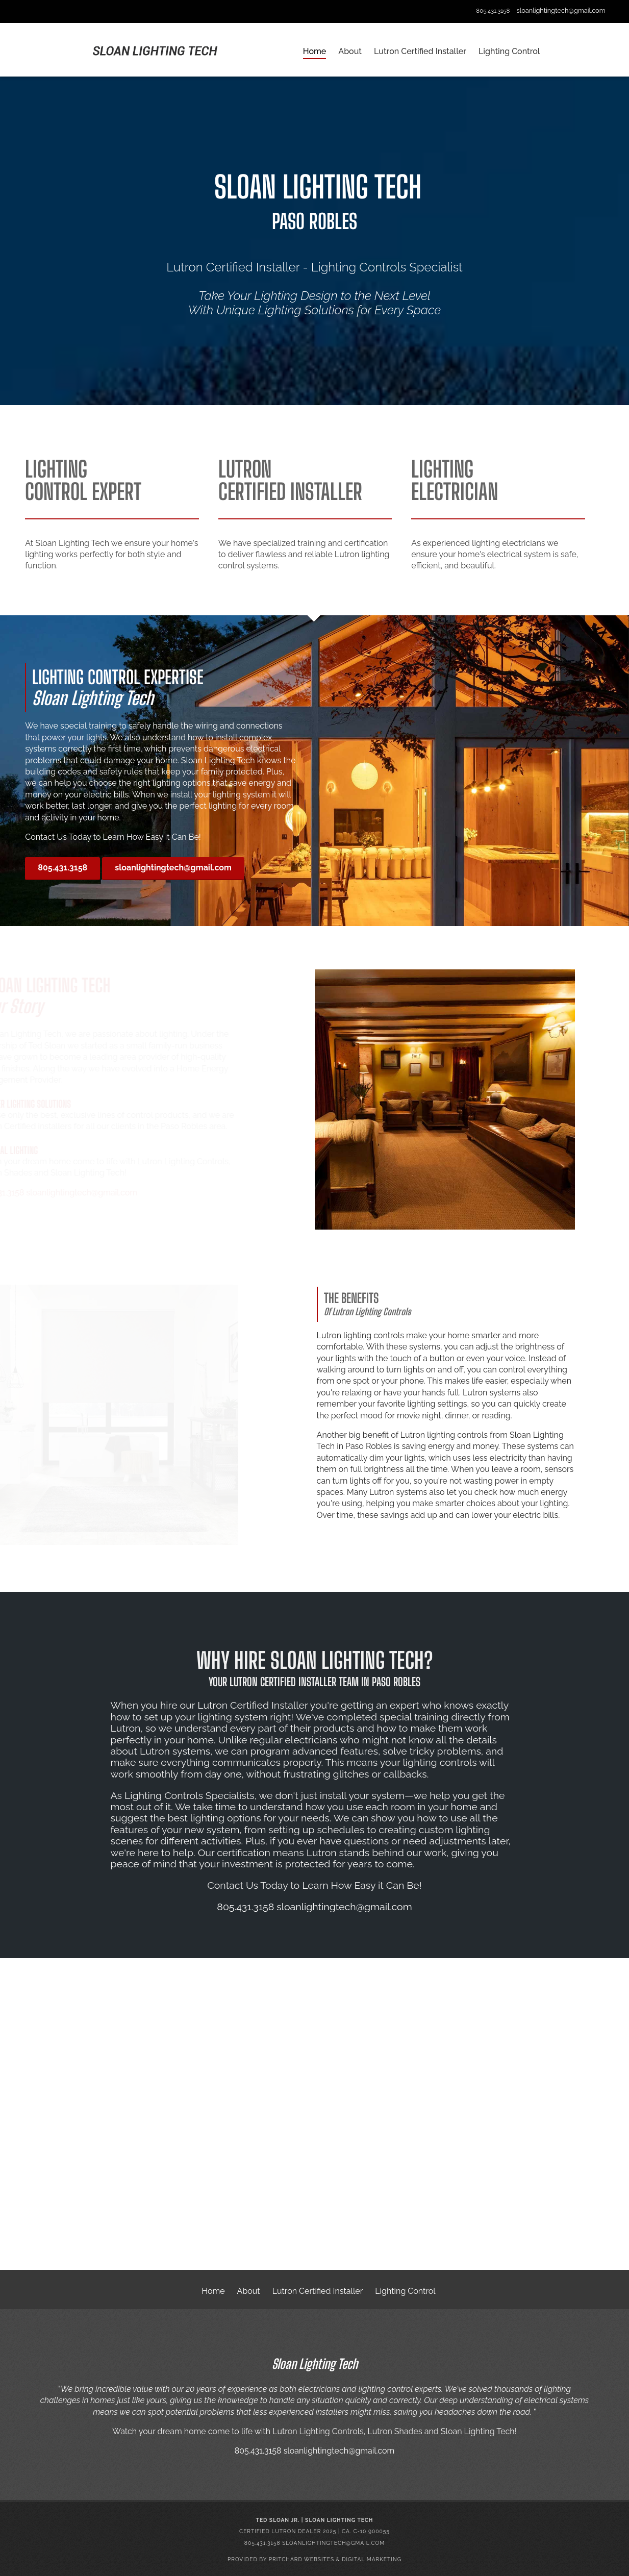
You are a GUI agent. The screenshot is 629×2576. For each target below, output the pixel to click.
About (248, 2291)
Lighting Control (405, 2291)
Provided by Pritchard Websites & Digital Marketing (314, 2559)
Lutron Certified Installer (317, 2291)
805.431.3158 (493, 10)
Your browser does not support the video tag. (314, 2115)
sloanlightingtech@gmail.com (560, 10)
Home (213, 2291)
